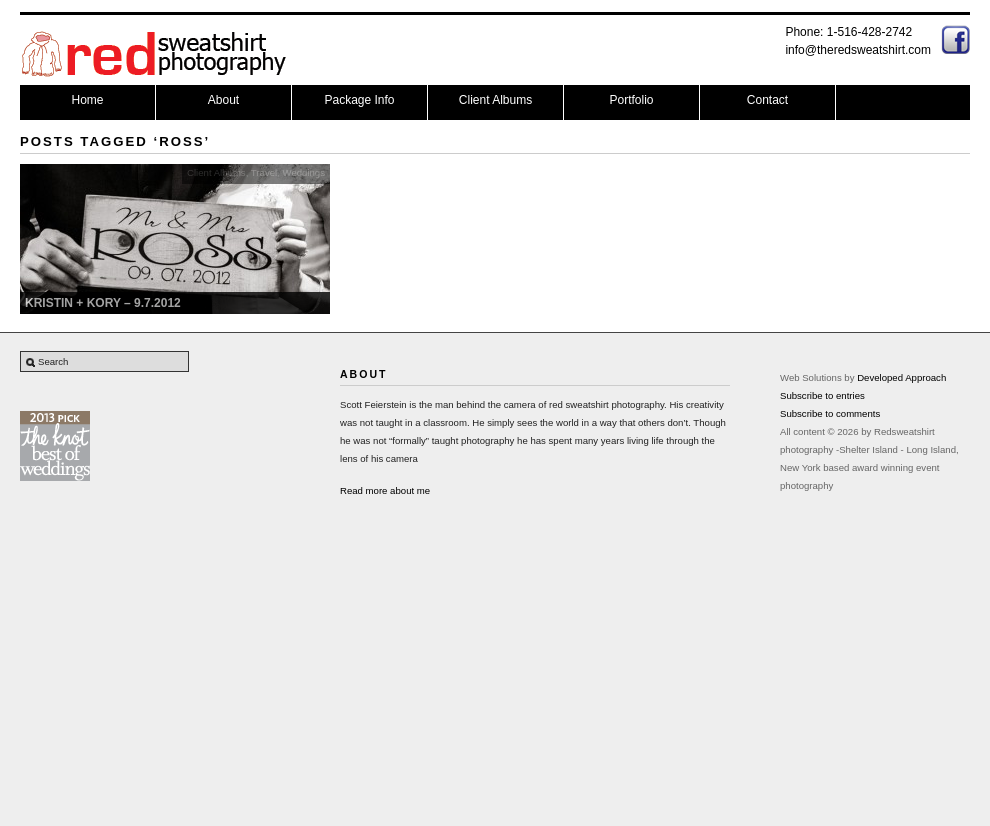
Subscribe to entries (822, 395)
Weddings (304, 172)
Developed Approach (901, 377)
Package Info (359, 100)
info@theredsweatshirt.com (858, 50)
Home (87, 100)
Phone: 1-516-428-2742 (848, 32)
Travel (264, 172)
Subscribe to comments (830, 413)
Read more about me (385, 490)
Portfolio (631, 100)
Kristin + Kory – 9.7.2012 (103, 303)
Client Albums (495, 100)
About (223, 100)
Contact (767, 100)
